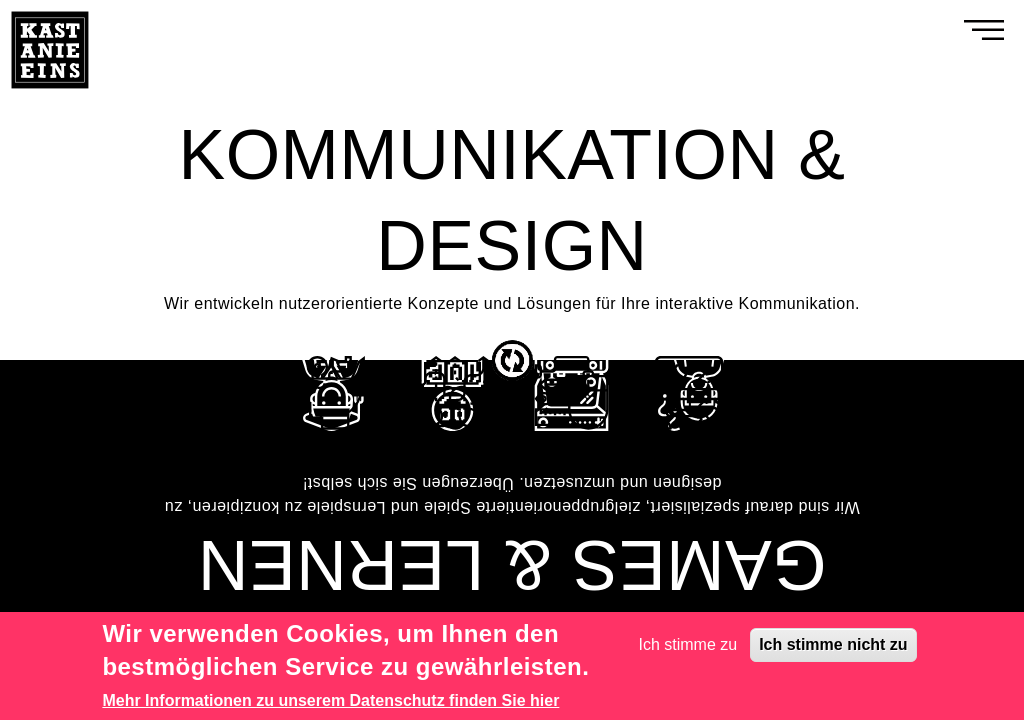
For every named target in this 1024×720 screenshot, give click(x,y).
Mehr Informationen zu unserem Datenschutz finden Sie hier (330, 700)
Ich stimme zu (688, 644)
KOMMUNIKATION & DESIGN (511, 200)
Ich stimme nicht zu (833, 644)
